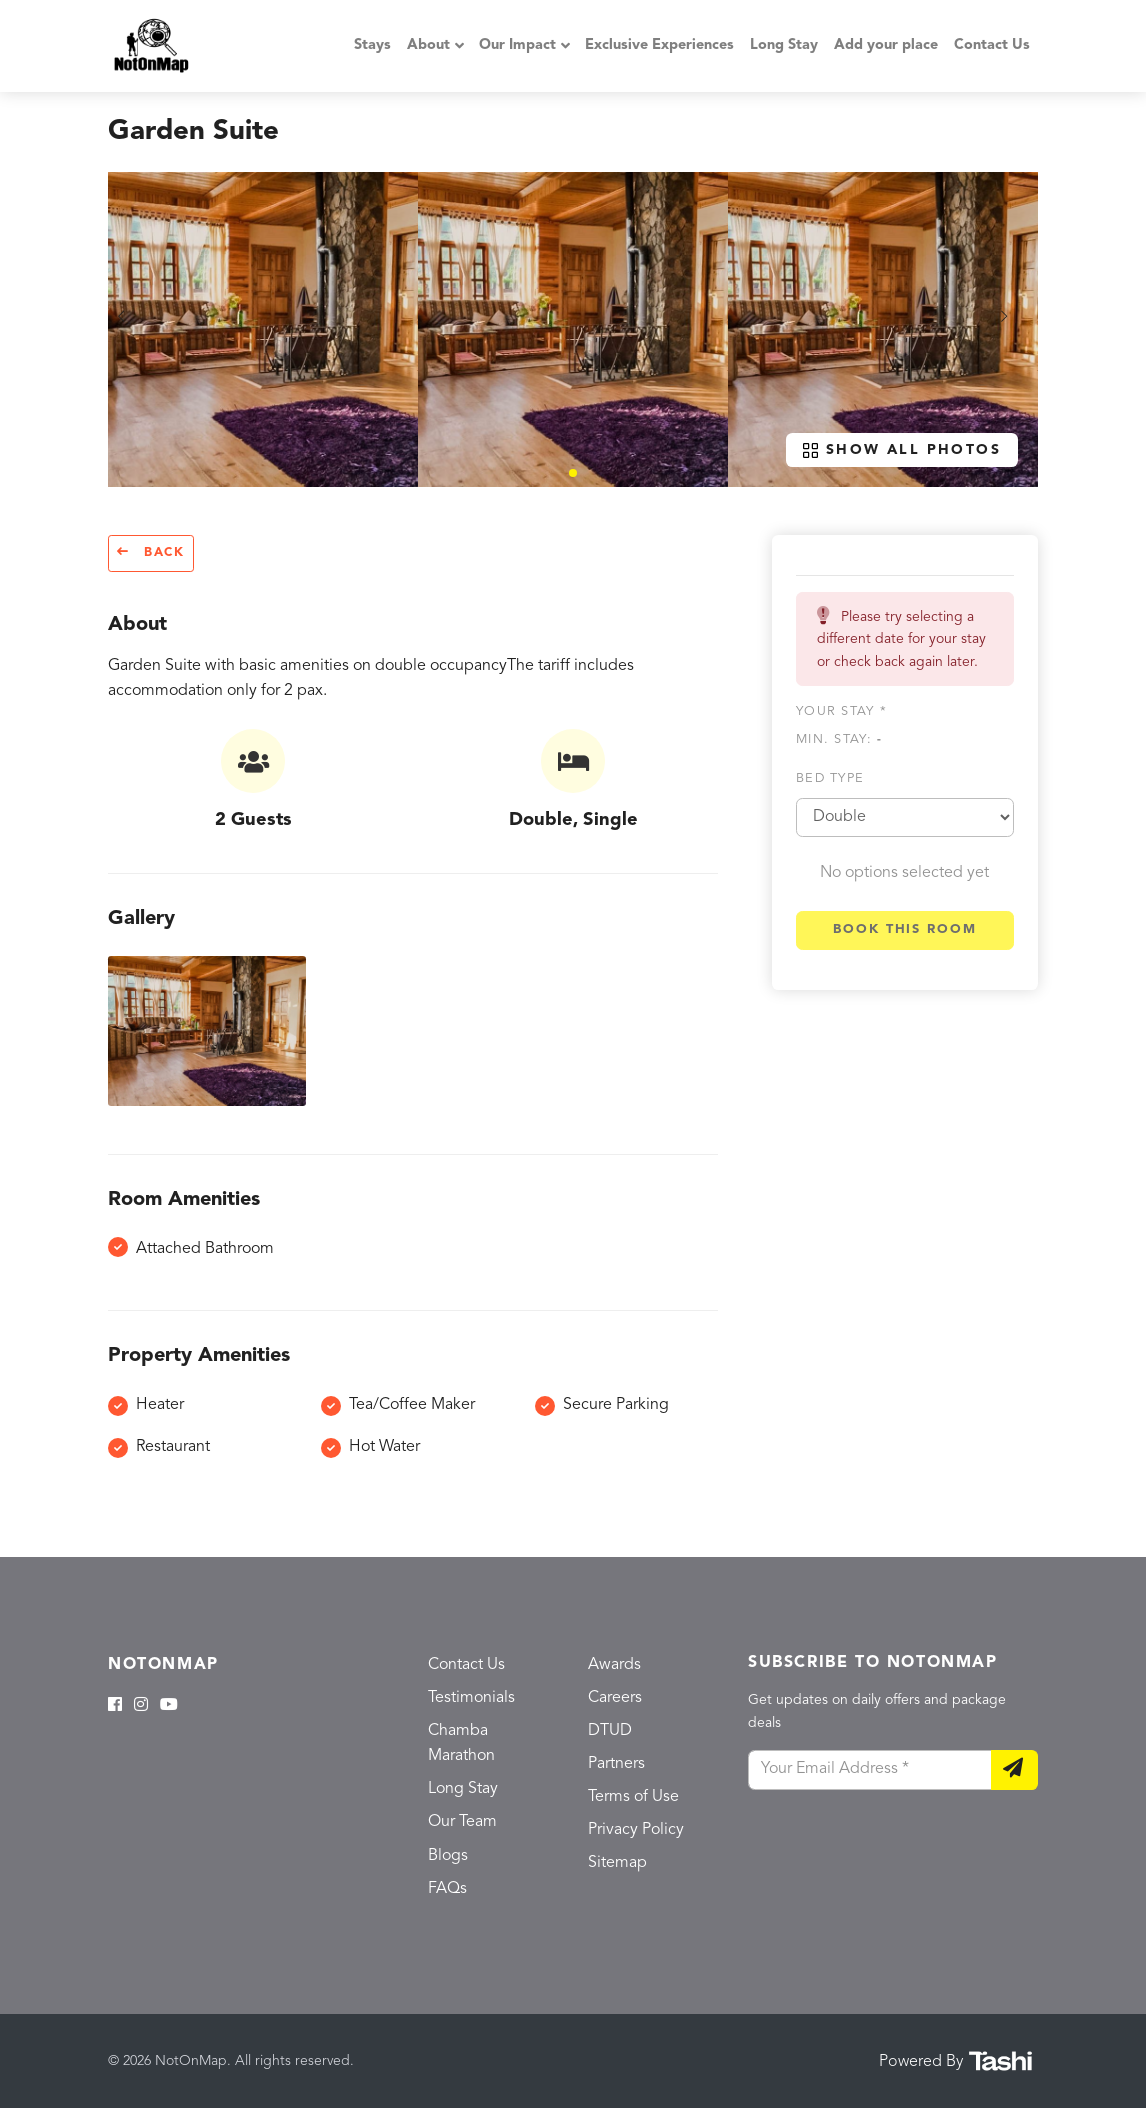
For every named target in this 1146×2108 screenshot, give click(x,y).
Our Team (462, 1822)
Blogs (448, 1856)
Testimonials (471, 1698)
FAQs (447, 1889)
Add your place (886, 45)
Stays (372, 45)
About (428, 45)
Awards (614, 1665)
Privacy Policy (636, 1830)
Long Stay (784, 45)
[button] (573, 473)
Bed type (830, 778)
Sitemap (617, 1863)
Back (151, 552)
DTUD (610, 1731)
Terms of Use (633, 1797)
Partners (616, 1764)
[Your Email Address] (870, 1770)
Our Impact (517, 45)
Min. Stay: (839, 739)
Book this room (905, 929)
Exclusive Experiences (659, 45)
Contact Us (992, 45)
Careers (615, 1698)
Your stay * (841, 711)
